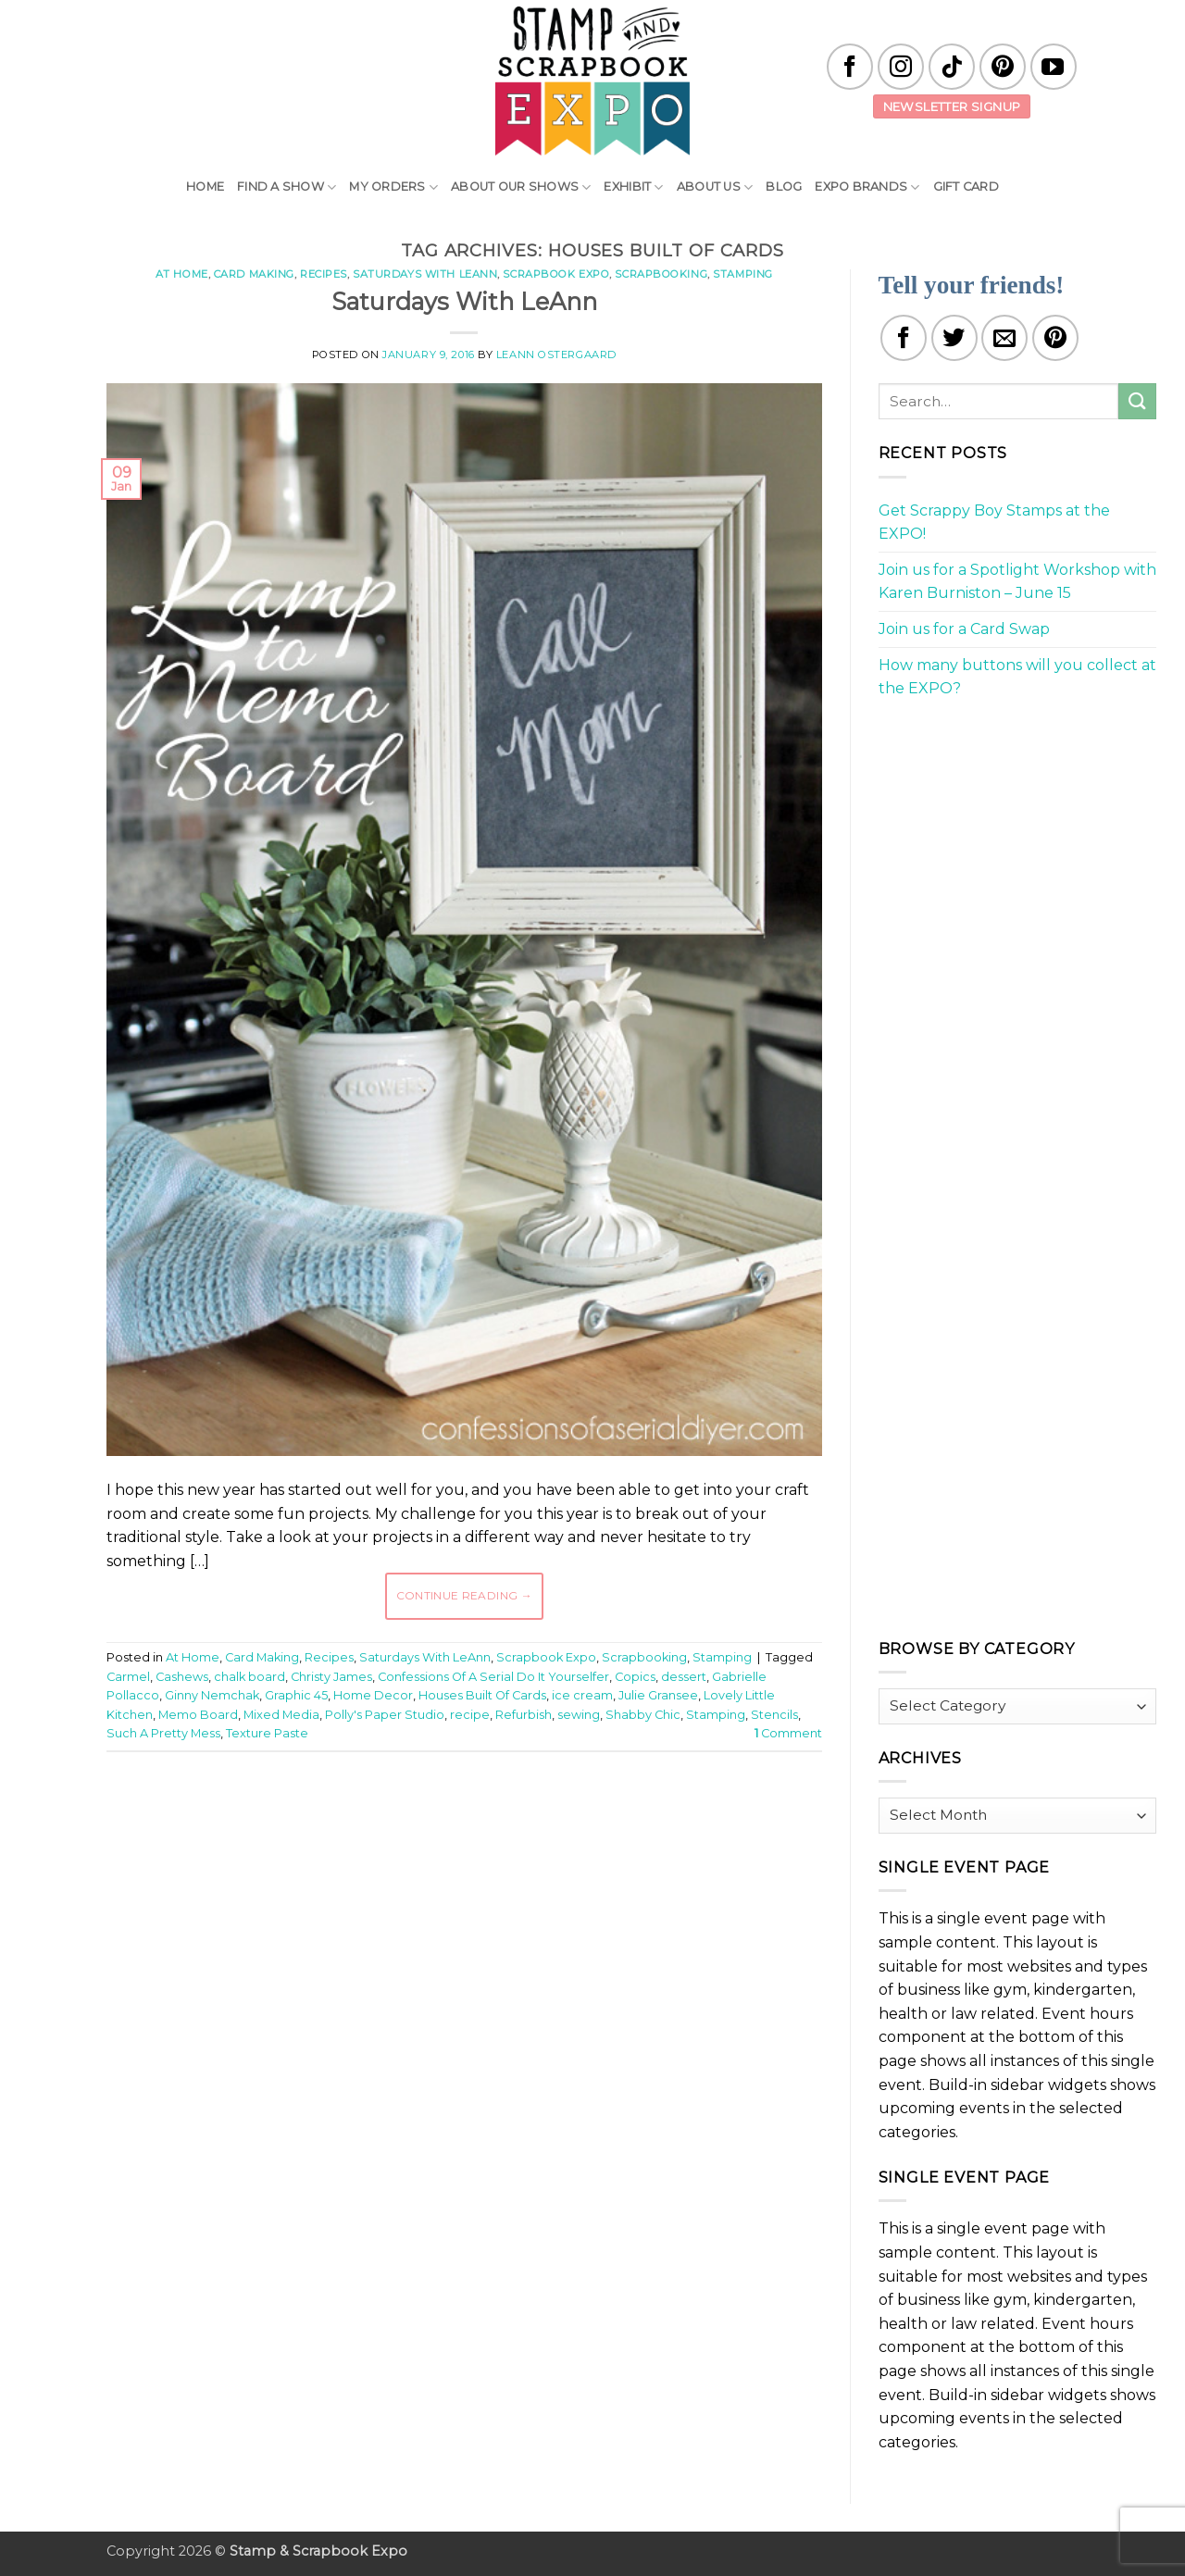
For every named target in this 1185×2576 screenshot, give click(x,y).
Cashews (182, 1677)
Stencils (774, 1715)
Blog (784, 186)
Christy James (331, 1677)
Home (205, 186)
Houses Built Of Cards (482, 1695)
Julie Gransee (658, 1695)
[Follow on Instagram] (901, 67)
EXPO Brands (867, 187)
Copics (635, 1677)
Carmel (128, 1677)
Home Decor (373, 1695)
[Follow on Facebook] (850, 67)
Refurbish (523, 1715)
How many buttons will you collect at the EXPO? (1017, 677)
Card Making (254, 274)
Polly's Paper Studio (384, 1715)
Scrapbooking (661, 274)
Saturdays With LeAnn (425, 274)
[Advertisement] (464, 1821)
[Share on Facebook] (903, 338)
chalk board (249, 1677)
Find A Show (286, 187)
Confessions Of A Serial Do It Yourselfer (493, 1677)
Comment (788, 1733)
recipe (470, 1715)
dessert (683, 1677)
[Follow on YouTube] (1053, 67)
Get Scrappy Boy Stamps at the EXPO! (994, 522)
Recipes (323, 274)
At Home (182, 274)
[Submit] (1136, 401)
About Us (715, 187)
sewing (578, 1715)
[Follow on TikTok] (952, 67)
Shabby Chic (642, 1715)
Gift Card (966, 186)
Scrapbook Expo (556, 274)
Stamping (742, 274)
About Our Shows (521, 187)
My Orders (393, 187)
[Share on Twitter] (954, 338)
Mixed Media (281, 1715)
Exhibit (633, 187)
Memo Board (198, 1715)
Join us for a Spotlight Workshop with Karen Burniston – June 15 (1017, 582)
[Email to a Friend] (1004, 338)
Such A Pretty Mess (163, 1733)
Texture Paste (267, 1733)
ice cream (582, 1695)
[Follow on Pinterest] (1002, 67)
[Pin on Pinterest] (1055, 338)
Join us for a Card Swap (964, 629)
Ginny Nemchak (212, 1695)
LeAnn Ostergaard (556, 354)
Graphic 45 (296, 1695)
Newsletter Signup (952, 106)
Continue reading (464, 1595)
